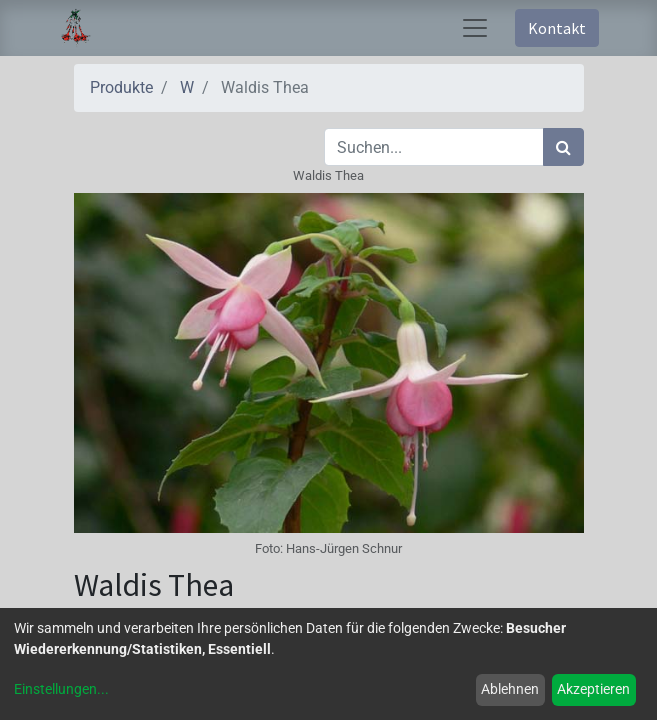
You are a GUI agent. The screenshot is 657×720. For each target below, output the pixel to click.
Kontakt (557, 28)
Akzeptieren (593, 689)
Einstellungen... (61, 689)
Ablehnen (510, 689)
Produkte (121, 87)
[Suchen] (563, 147)
